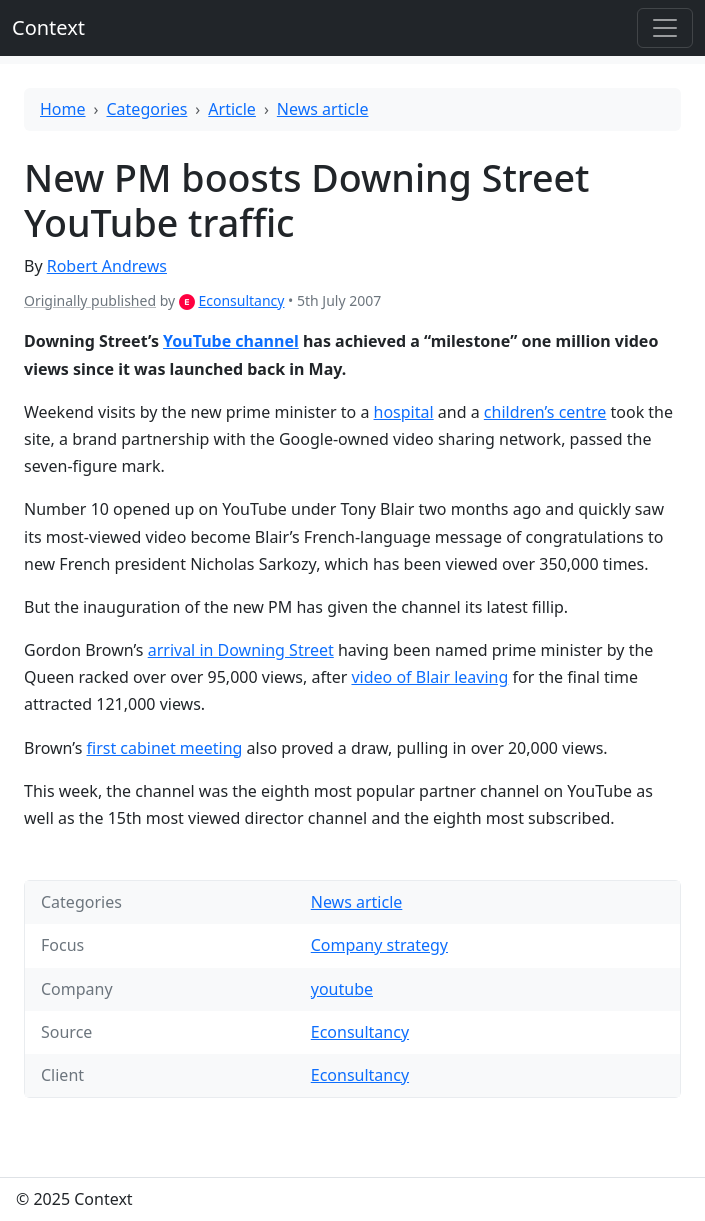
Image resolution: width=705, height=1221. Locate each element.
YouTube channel (231, 341)
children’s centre (545, 412)
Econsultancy (241, 300)
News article (323, 109)
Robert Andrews (107, 266)
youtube (342, 989)
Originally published (90, 300)
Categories (147, 109)
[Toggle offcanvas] (665, 28)
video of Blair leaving (429, 677)
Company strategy (379, 945)
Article (232, 109)
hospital (404, 412)
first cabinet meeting (165, 748)
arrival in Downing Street (241, 650)
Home (63, 109)
